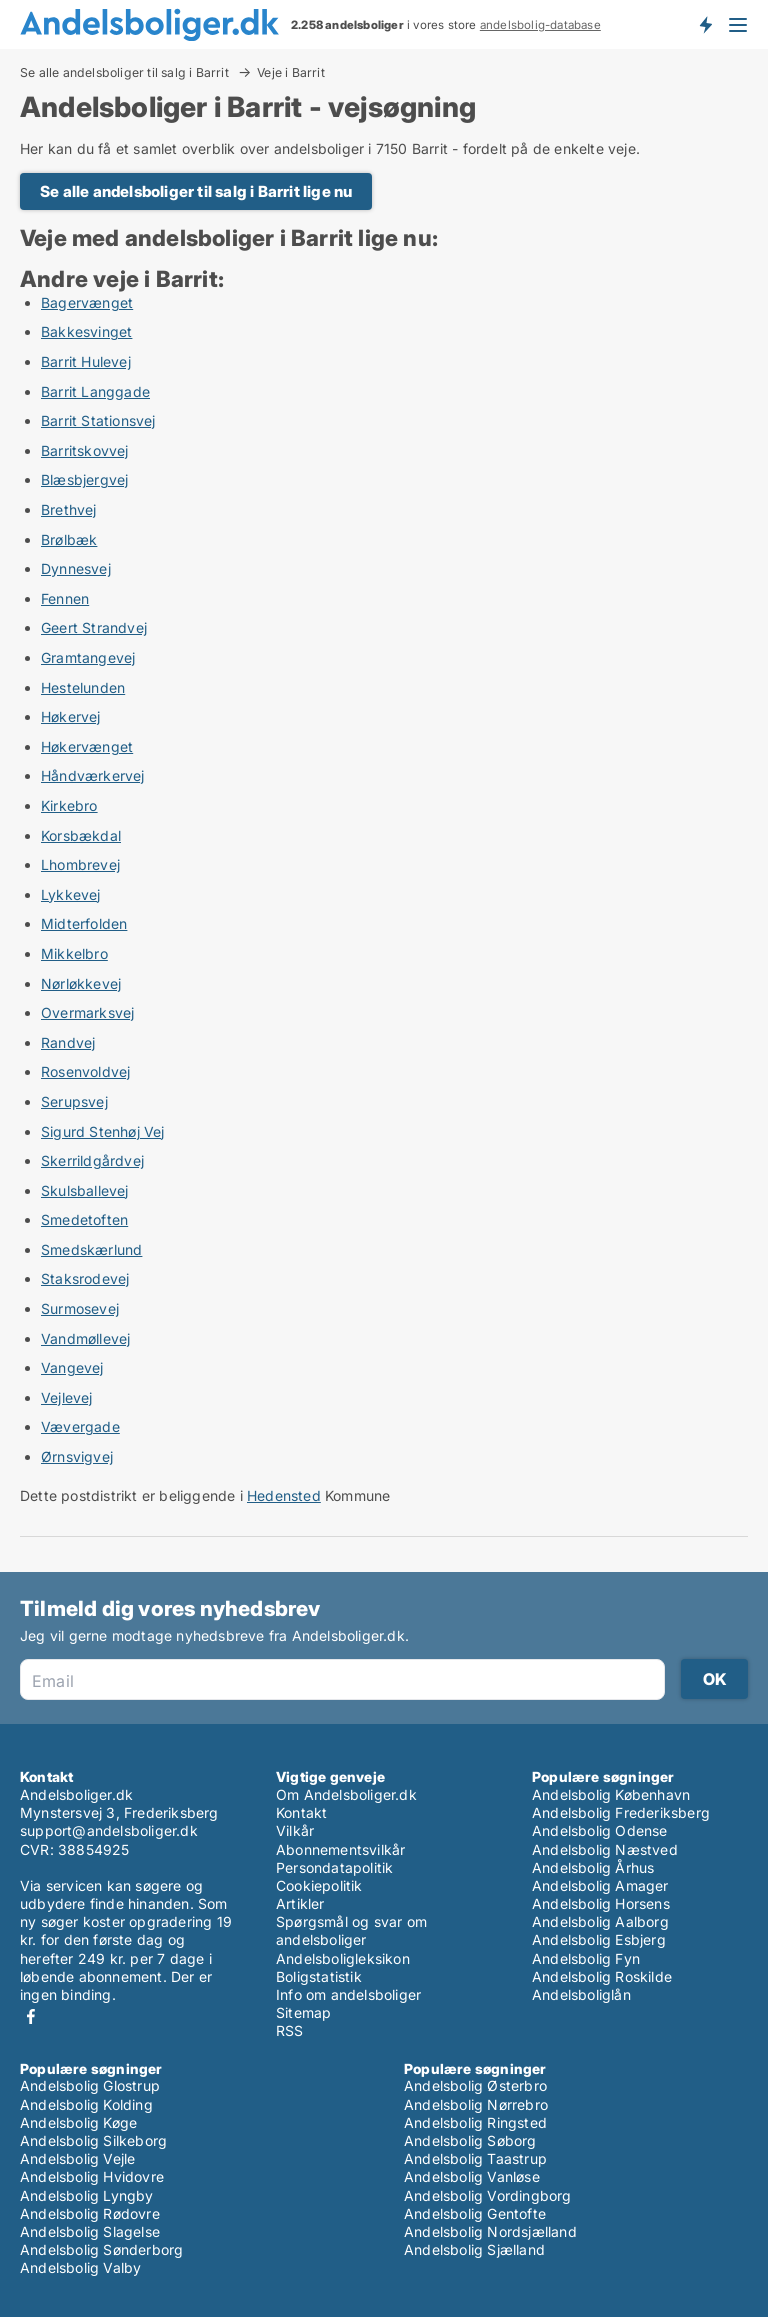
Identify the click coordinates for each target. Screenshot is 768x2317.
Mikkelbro (74, 953)
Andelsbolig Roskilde (602, 1976)
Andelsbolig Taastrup (475, 2158)
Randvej (68, 1042)
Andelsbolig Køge (78, 2122)
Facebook (31, 2016)
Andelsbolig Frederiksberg (621, 1812)
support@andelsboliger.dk (109, 1830)
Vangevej (72, 1367)
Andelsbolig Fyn (586, 1958)
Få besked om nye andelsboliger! (705, 24)
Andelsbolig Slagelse (90, 2231)
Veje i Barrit (291, 73)
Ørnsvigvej (77, 1456)
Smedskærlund (91, 1249)
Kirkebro (69, 805)
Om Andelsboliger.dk (346, 1794)
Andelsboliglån (581, 1994)
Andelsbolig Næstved (605, 1849)
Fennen (65, 598)
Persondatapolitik (334, 1867)
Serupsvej (74, 1101)
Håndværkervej (93, 775)
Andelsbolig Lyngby (87, 2195)
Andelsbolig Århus (593, 1867)
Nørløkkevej (81, 983)
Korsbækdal (81, 835)
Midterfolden (84, 923)
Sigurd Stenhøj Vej (103, 1131)
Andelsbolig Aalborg (600, 1921)
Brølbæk (69, 539)
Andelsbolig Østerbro (475, 2085)
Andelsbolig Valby (80, 2267)
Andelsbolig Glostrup (90, 2085)
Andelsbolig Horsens (601, 1903)
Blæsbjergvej (84, 479)
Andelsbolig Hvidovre (92, 2176)
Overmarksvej (87, 1012)
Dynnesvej (76, 568)
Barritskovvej (85, 450)
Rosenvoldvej (85, 1071)
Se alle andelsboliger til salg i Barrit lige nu (196, 191)
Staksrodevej (85, 1278)
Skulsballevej (85, 1190)
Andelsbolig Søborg (470, 2140)
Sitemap (303, 2012)
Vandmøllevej (85, 1338)
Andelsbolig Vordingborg (488, 2195)
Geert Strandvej (94, 627)
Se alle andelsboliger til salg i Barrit (126, 72)
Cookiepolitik (319, 1885)
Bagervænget (87, 302)
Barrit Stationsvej (98, 420)
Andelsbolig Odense (600, 1830)
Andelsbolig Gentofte (475, 2213)
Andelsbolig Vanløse (472, 2176)
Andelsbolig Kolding (86, 2104)
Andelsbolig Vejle (77, 2158)
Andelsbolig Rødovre (90, 2213)
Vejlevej (67, 1397)
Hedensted (284, 1495)
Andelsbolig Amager (600, 1885)
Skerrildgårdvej (92, 1160)
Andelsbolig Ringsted (475, 2122)
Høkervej (71, 716)
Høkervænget (87, 746)
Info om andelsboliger (348, 1994)
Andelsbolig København (611, 1794)
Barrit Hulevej (86, 361)
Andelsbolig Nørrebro (476, 2104)
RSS (290, 2030)
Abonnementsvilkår (340, 1849)
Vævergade (80, 1426)
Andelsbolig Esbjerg (599, 1939)
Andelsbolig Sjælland (474, 2249)
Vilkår (295, 1830)
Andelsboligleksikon (343, 1958)
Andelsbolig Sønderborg (101, 2249)
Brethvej (69, 509)
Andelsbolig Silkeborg (93, 2140)
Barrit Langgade (95, 391)
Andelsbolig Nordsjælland (490, 2231)
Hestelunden (83, 687)
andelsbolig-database (540, 25)
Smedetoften (84, 1219)
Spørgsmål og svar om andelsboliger (351, 1930)
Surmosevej (80, 1308)
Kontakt (301, 1812)
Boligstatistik (319, 1976)
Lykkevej (71, 894)
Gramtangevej (88, 657)
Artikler (300, 1903)
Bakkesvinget (86, 331)
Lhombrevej (80, 864)
